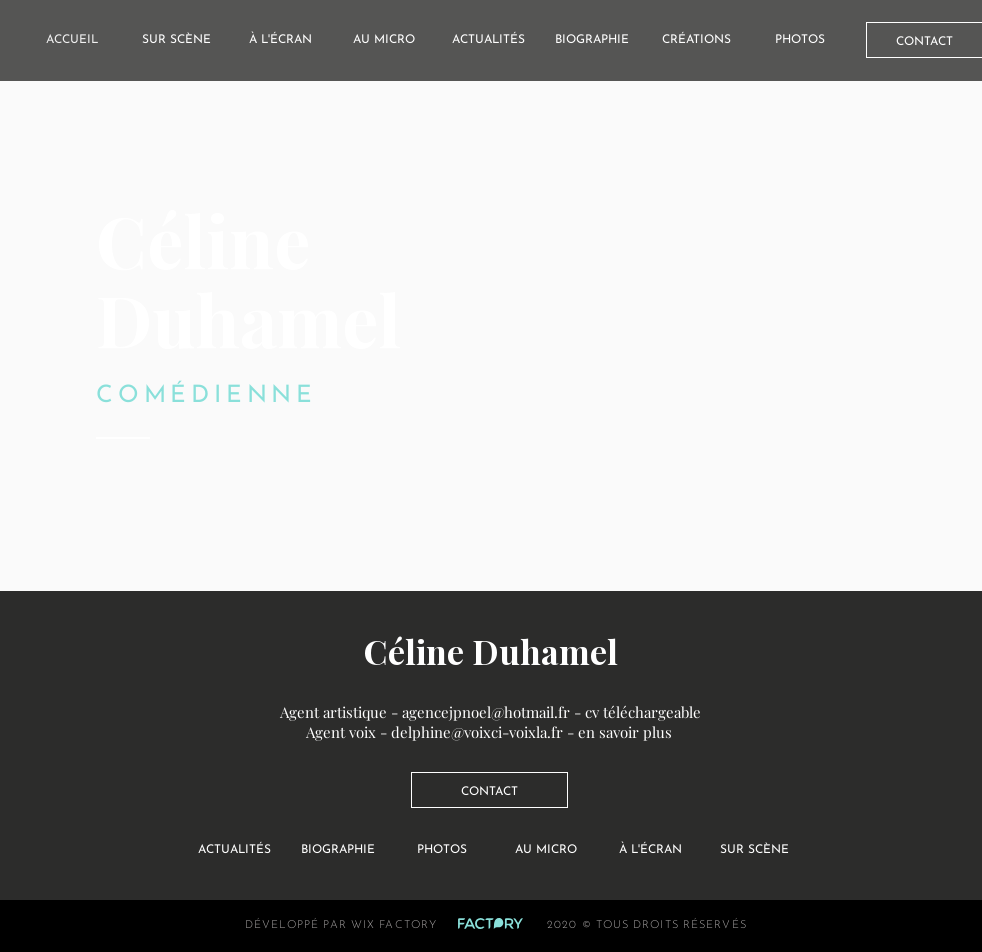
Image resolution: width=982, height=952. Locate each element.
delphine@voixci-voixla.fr (477, 732)
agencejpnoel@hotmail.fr (486, 712)
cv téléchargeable (643, 712)
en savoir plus (625, 732)
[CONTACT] (489, 790)
